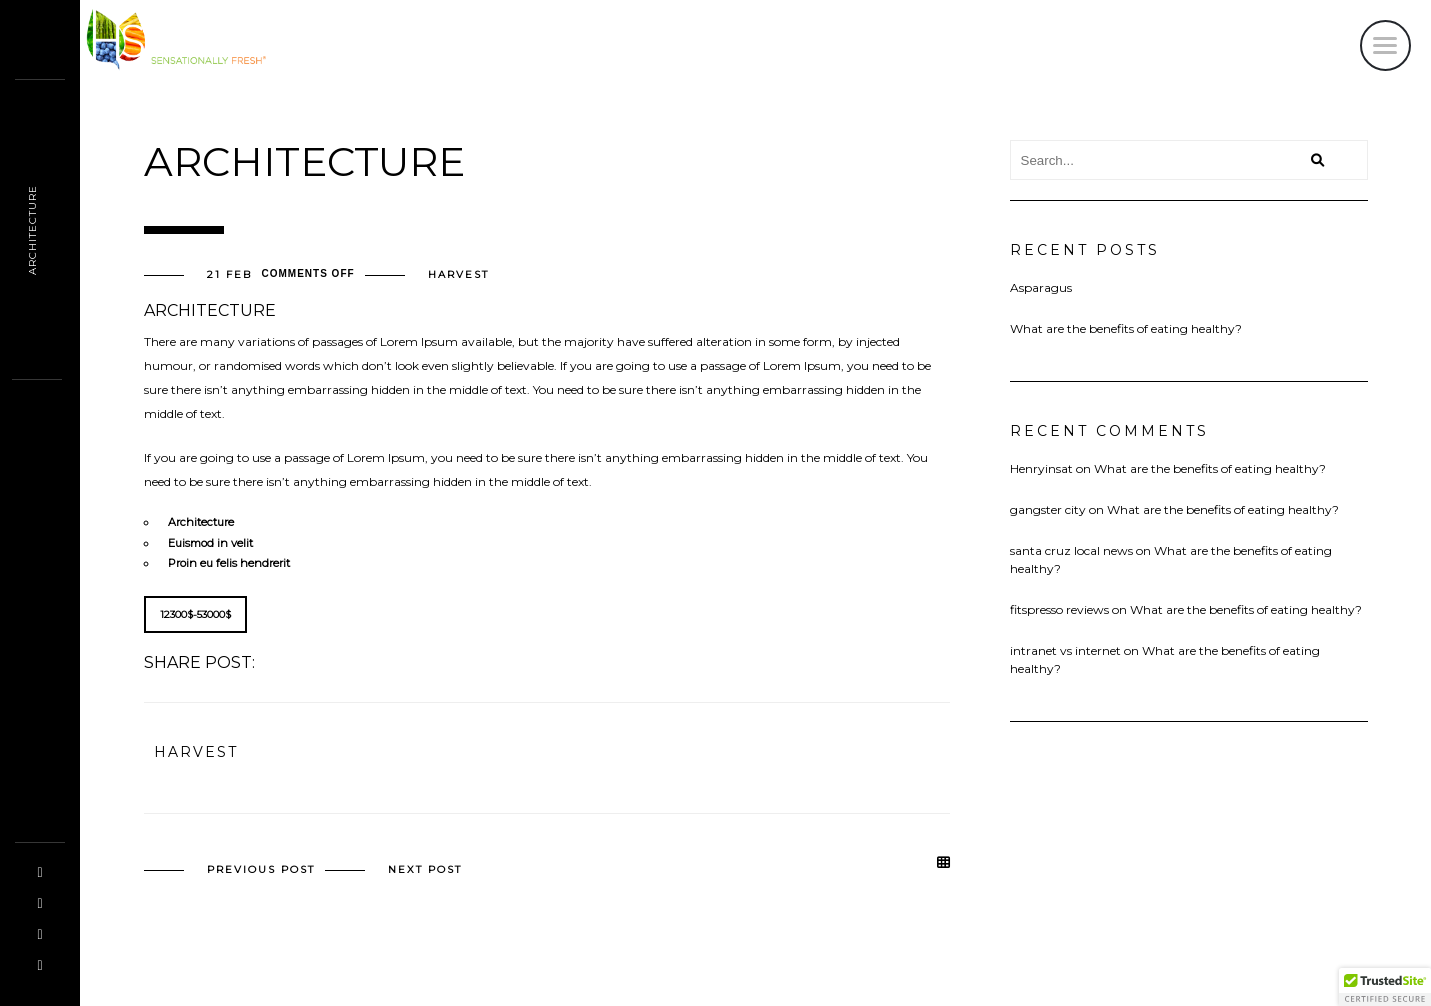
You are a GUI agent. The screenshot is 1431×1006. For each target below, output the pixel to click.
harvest (458, 275)
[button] (1385, 987)
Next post (425, 870)
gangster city (1048, 509)
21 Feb (229, 275)
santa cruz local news (1071, 550)
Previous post (261, 870)
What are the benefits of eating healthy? (1126, 328)
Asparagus (1041, 287)
